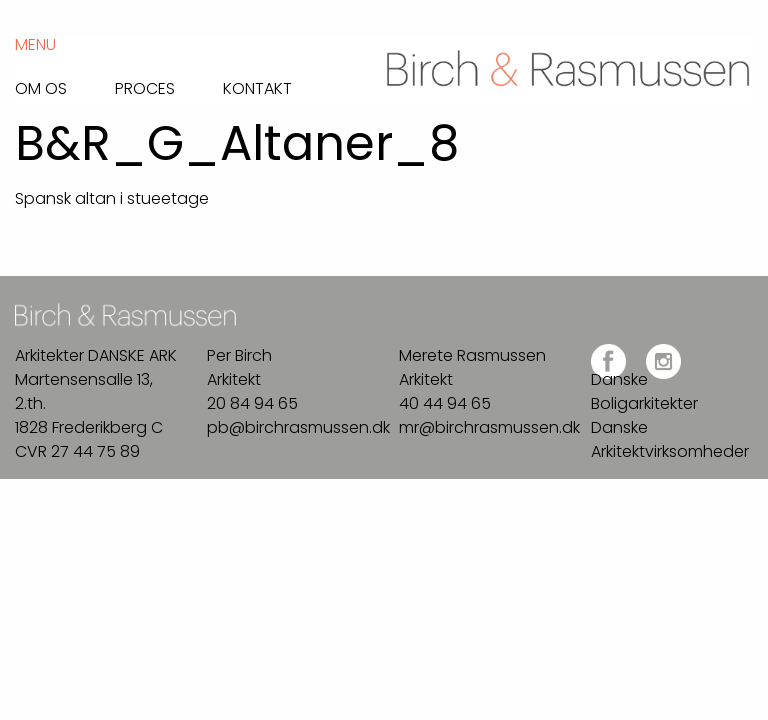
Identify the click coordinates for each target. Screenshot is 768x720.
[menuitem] (65, 83)
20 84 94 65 (252, 403)
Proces (145, 87)
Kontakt (257, 87)
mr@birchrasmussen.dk (489, 427)
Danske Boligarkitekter (644, 391)
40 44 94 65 (445, 403)
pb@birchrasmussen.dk (298, 427)
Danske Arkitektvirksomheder (670, 439)
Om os (41, 87)
